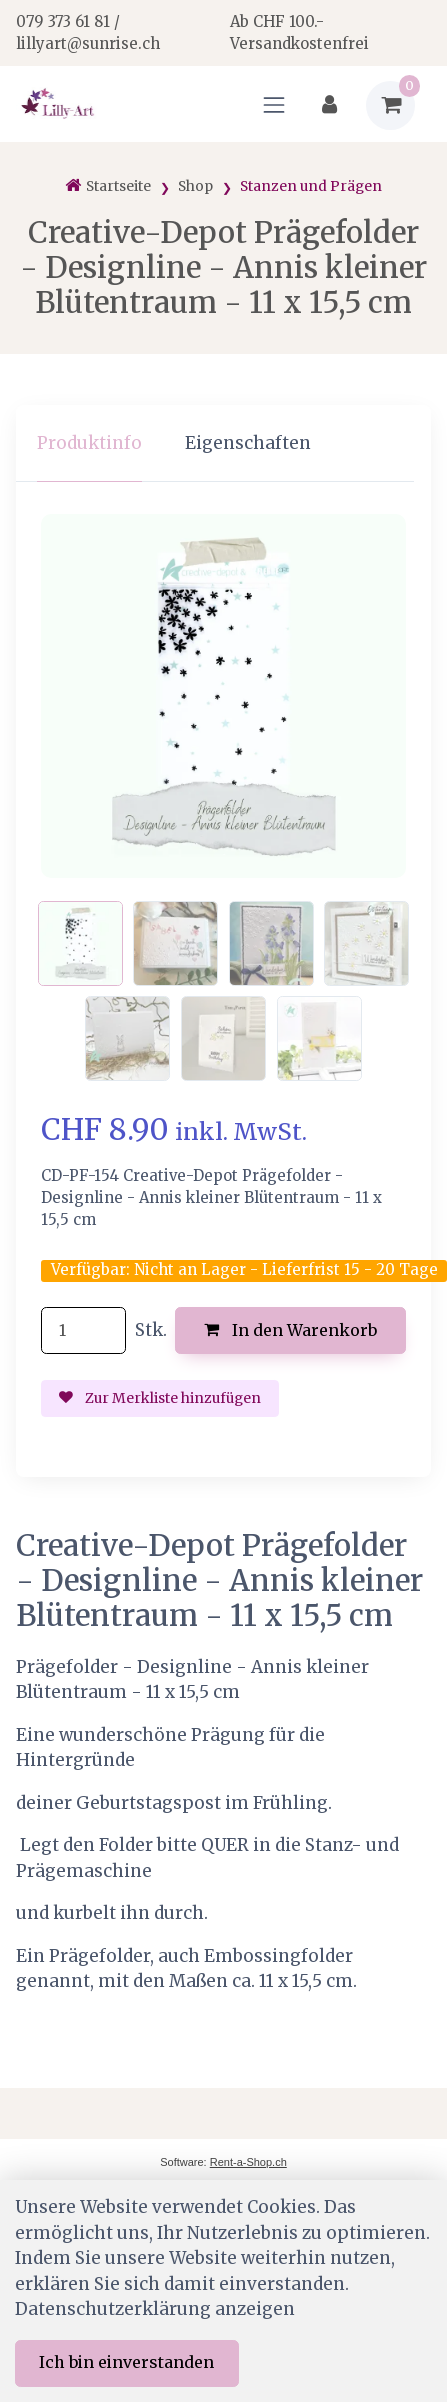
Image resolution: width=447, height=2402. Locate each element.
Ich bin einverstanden (126, 2362)
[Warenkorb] (390, 105)
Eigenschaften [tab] (248, 443)
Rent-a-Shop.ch (248, 2162)
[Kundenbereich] (329, 105)
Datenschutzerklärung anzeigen (155, 2309)
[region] (223, 443)
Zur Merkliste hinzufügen (160, 1398)
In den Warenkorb (290, 1330)
